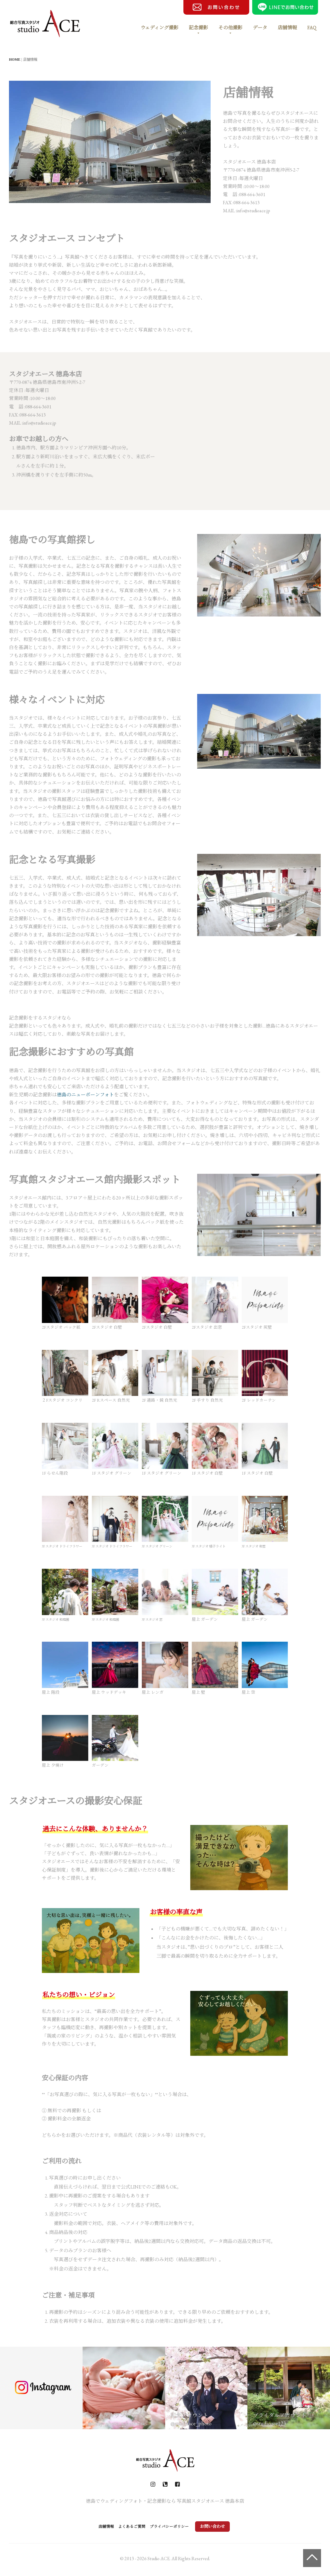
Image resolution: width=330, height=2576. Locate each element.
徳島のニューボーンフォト (85, 1095)
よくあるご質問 (129, 2526)
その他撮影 (230, 28)
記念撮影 (198, 28)
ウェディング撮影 (159, 28)
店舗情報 (287, 28)
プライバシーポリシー (179, 2526)
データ (260, 28)
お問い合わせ (229, 2526)
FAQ (311, 28)
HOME (14, 59)
